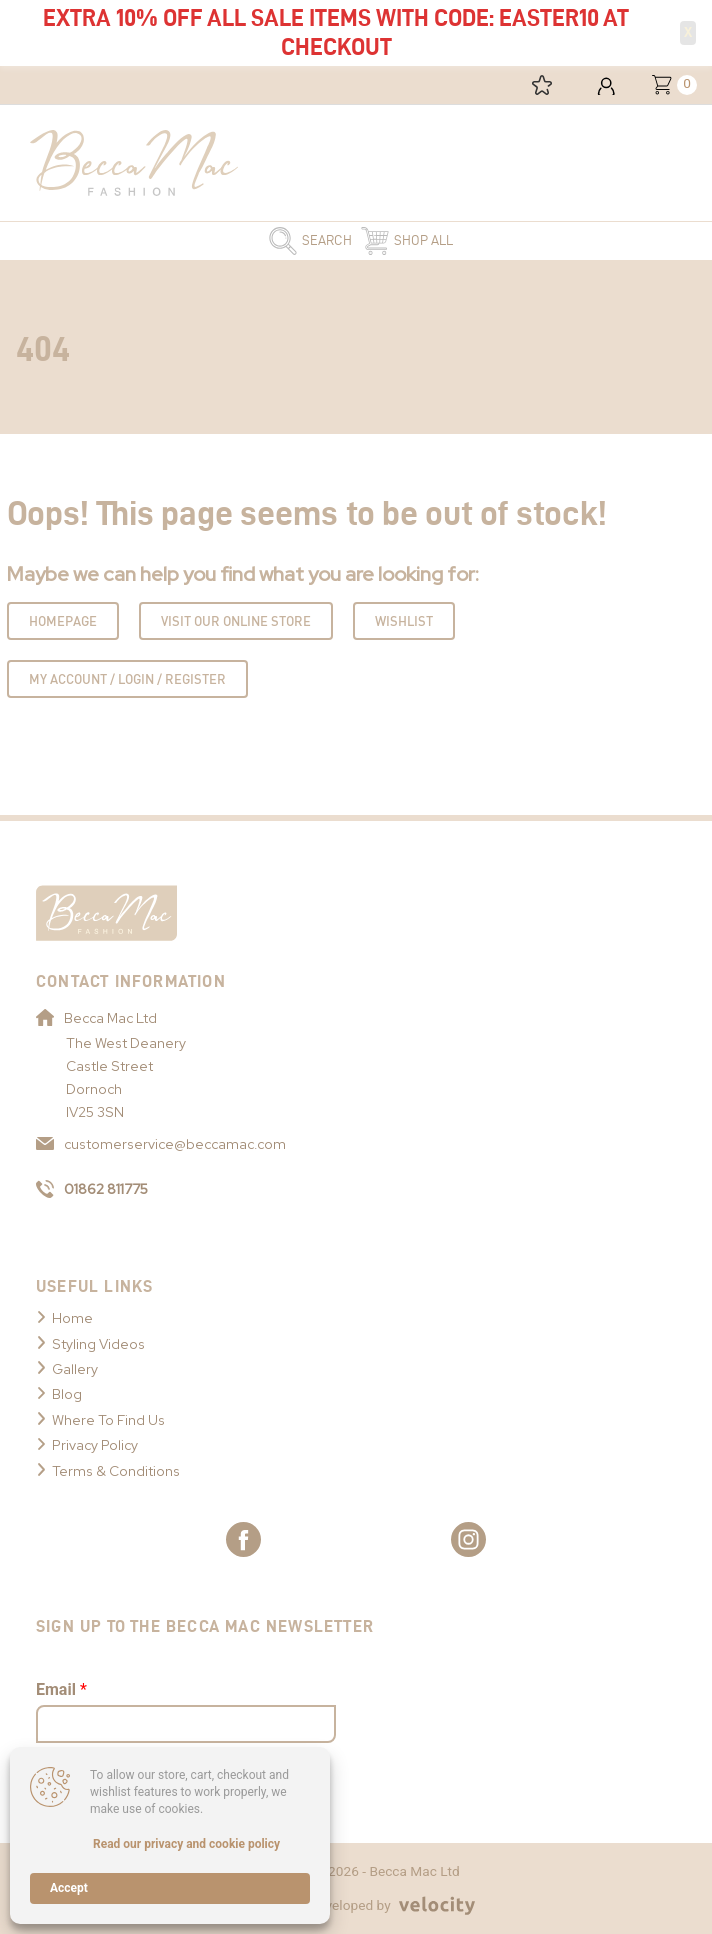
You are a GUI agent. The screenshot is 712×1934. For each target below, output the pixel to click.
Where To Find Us (108, 1420)
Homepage (63, 621)
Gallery (75, 1369)
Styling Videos (98, 1344)
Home (72, 1318)
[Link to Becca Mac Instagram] (468, 1539)
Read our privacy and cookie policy (186, 1844)
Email (61, 1689)
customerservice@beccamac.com (161, 1144)
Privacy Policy (95, 1445)
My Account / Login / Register (127, 679)
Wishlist (404, 621)
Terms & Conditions (116, 1471)
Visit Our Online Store (236, 621)
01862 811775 (92, 1189)
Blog (67, 1394)
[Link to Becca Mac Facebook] (243, 1539)
